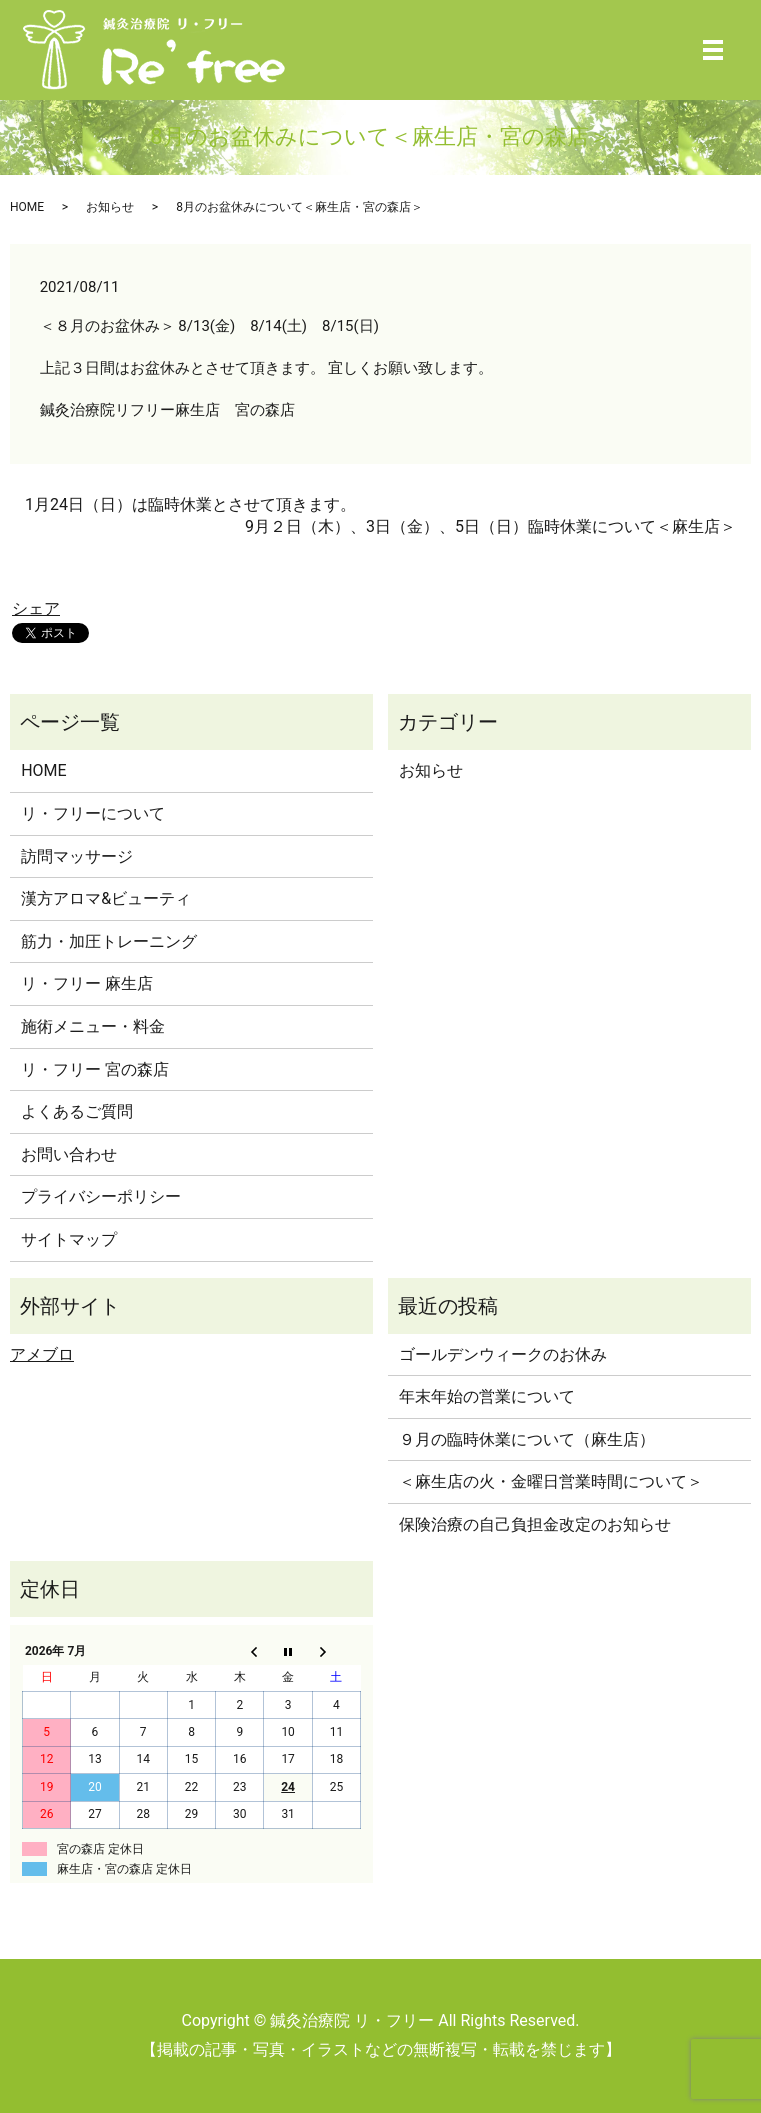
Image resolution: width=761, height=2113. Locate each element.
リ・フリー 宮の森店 (95, 1069)
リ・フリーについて (93, 813)
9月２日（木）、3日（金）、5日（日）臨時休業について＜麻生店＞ (490, 526)
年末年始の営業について (487, 1396)
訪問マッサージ (77, 856)
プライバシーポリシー (101, 1196)
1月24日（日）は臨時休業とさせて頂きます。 (190, 504)
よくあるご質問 (77, 1111)
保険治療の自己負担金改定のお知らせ (535, 1524)
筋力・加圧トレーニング (109, 941)
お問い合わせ (69, 1154)
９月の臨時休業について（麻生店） (527, 1439)
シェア (36, 608)
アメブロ (42, 1354)
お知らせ (110, 207)
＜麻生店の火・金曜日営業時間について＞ (551, 1481)
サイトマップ (69, 1239)
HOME (27, 207)
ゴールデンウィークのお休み (503, 1354)
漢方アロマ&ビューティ (106, 898)
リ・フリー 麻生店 (87, 983)
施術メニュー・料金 (93, 1026)
